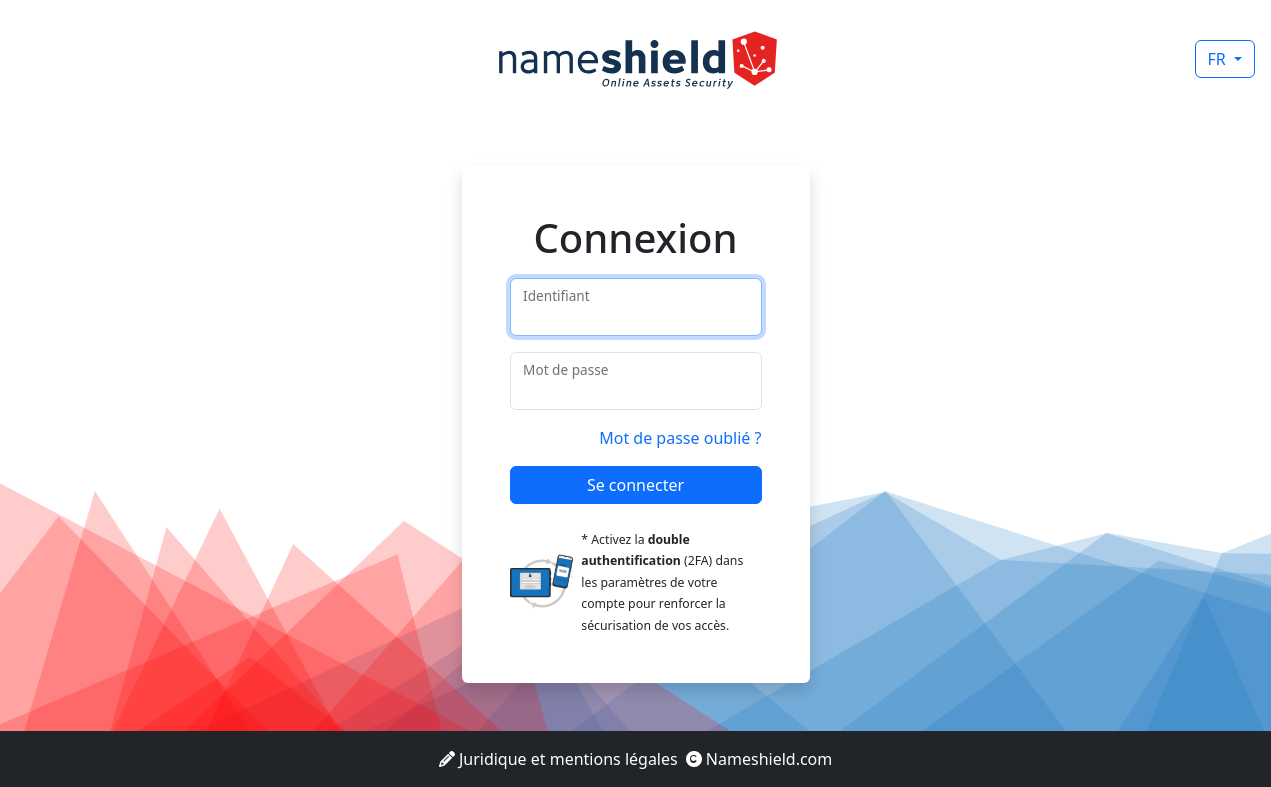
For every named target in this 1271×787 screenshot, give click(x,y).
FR (1219, 59)
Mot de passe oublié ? (680, 438)
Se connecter (635, 485)
